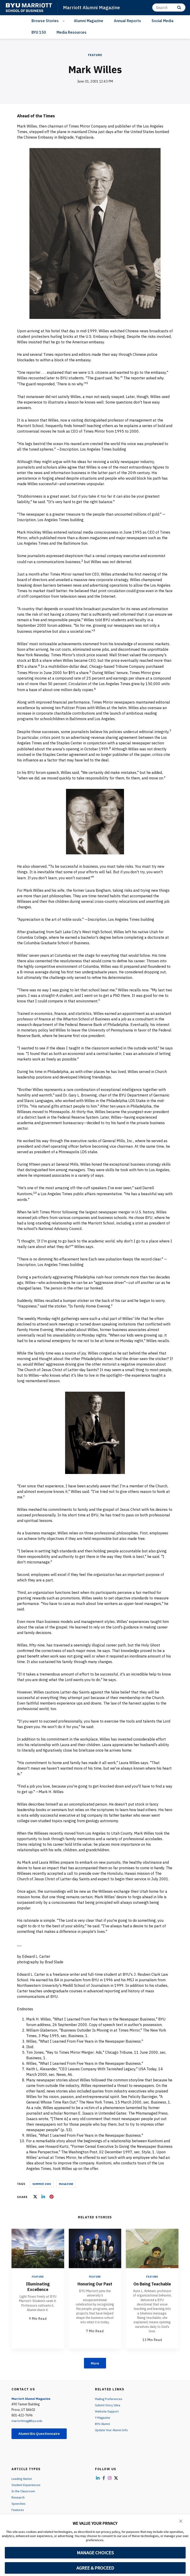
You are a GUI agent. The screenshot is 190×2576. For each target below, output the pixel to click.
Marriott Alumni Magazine (92, 7)
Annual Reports (127, 20)
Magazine (66, 2183)
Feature (95, 55)
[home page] (29, 7)
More (95, 2369)
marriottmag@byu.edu (28, 2427)
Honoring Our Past (95, 2286)
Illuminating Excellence (38, 2286)
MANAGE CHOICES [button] (95, 2552)
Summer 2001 (41, 2183)
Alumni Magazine (88, 20)
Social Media (162, 20)
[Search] (168, 7)
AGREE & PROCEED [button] (95, 2568)
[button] (180, 2521)
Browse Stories (45, 20)
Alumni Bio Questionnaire (41, 2440)
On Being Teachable (152, 2286)
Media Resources (71, 32)
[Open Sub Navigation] (64, 20)
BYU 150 (39, 32)
